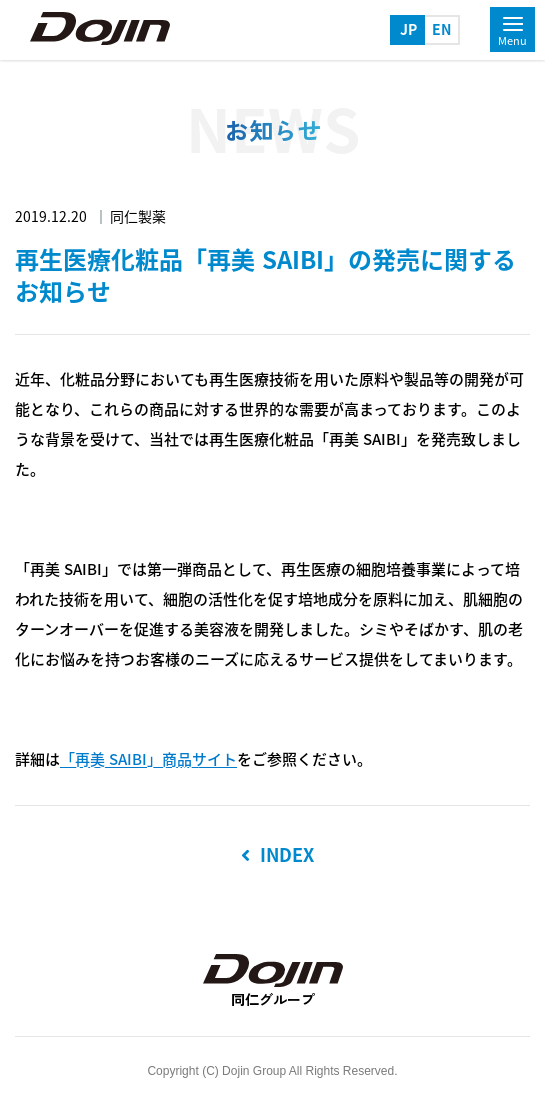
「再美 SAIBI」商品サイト (148, 759)
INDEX (277, 855)
